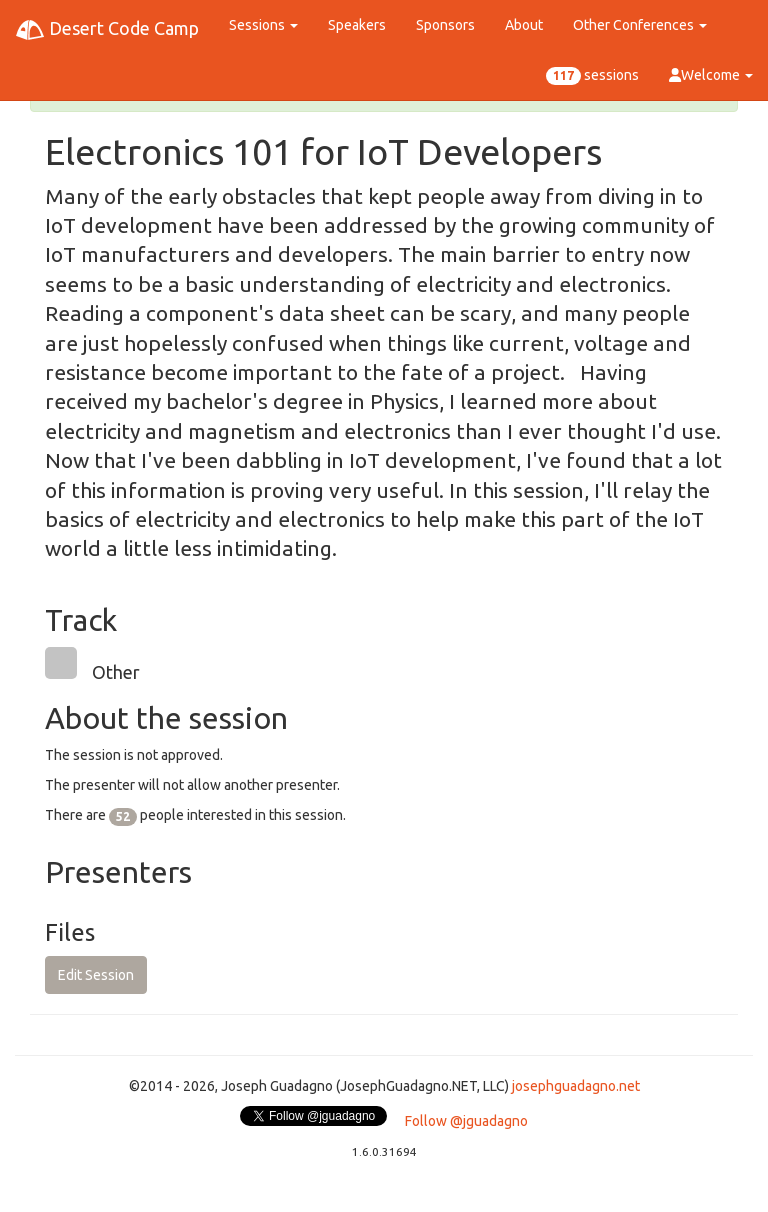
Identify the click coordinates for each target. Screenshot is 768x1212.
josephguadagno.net (576, 1086)
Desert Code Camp (107, 30)
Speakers (357, 25)
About (524, 25)
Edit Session (96, 975)
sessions (592, 76)
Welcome (711, 75)
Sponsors (445, 25)
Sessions (263, 25)
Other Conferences (640, 25)
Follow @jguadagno (466, 1121)
